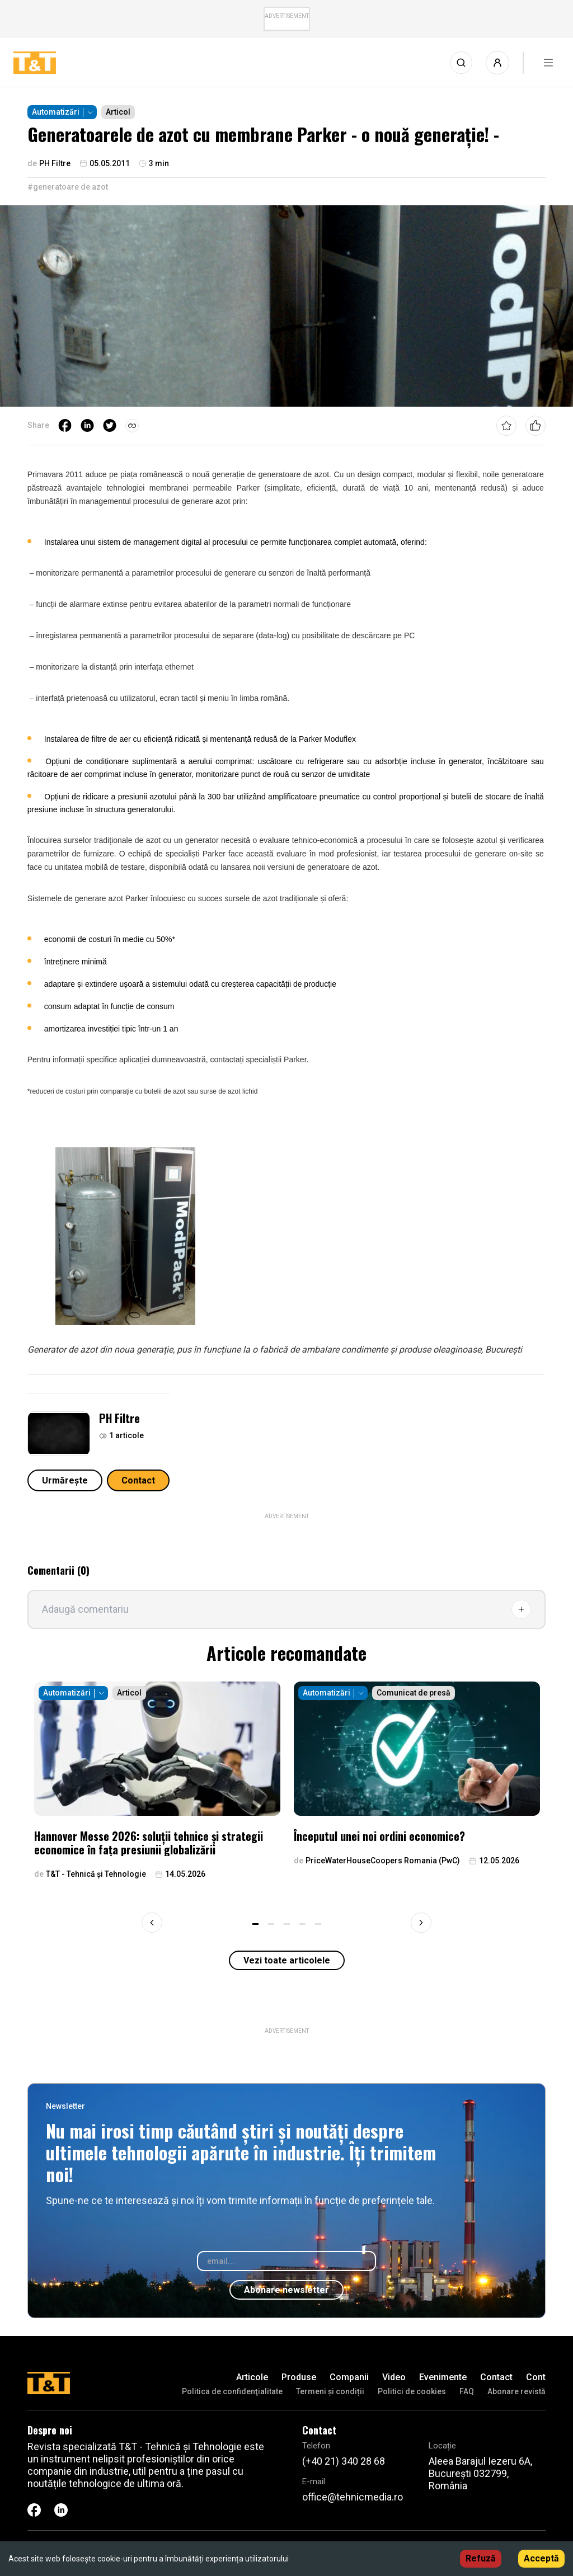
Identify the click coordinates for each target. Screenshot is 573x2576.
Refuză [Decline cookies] (481, 2558)
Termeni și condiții (330, 2391)
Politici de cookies (412, 2391)
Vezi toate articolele (286, 1960)
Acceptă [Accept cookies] (541, 2558)
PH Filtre (119, 1418)
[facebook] (65, 425)
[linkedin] (87, 425)
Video (394, 2377)
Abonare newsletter (286, 2290)
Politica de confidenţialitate (232, 2391)
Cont (536, 2377)
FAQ (466, 2391)
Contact (138, 1480)
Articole (252, 2377)
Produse (298, 2377)
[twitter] (109, 425)
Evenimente (443, 2377)
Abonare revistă (516, 2391)
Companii (349, 2377)
